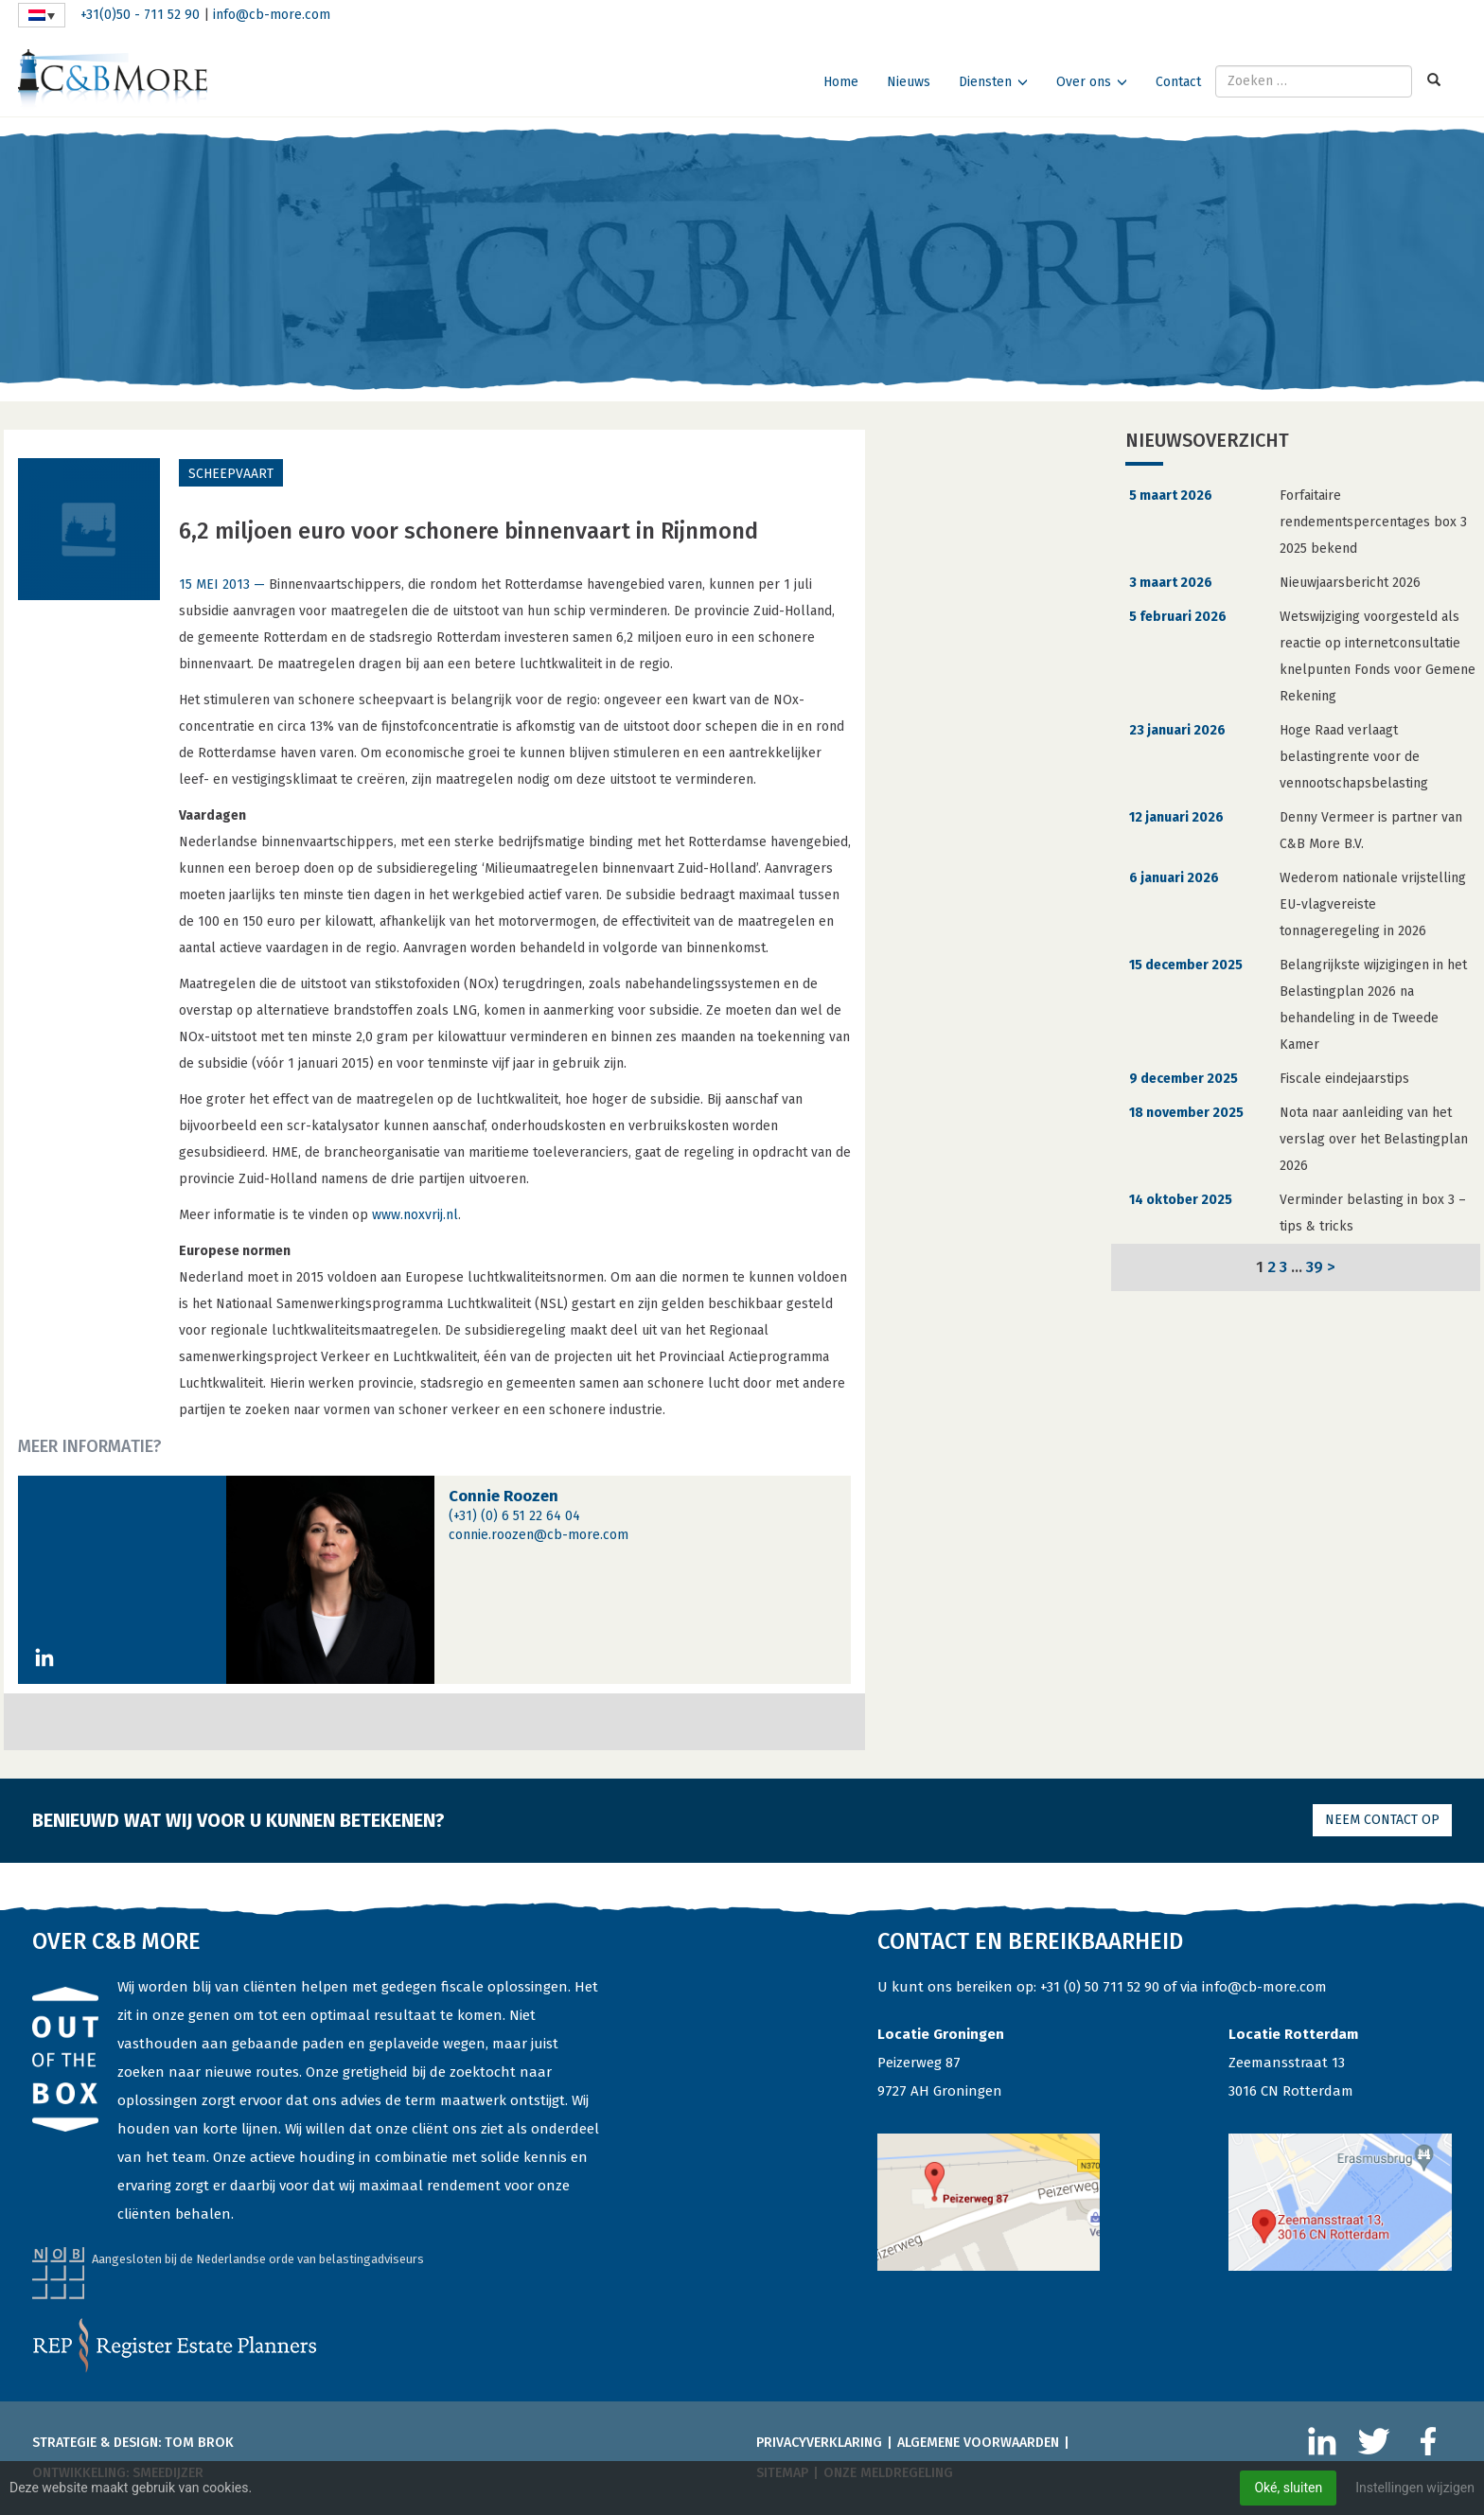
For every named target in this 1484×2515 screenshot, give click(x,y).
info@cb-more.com (271, 15)
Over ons (1083, 82)
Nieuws (908, 82)
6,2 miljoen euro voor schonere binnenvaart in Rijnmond (468, 531)
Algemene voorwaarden (978, 2443)
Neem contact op (1382, 1820)
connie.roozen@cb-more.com (538, 1535)
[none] (41, 15)
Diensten (985, 82)
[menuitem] (41, 15)
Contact (1178, 82)
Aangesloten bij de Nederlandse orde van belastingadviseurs (258, 2259)
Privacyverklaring (819, 2443)
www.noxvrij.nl (415, 1215)
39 (1314, 1266)
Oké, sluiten (1288, 2487)
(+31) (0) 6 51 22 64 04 (514, 1516)
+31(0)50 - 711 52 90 (140, 15)
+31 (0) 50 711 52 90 (1099, 1986)
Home (840, 82)
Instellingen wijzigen (1415, 2487)
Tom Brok (199, 2443)
